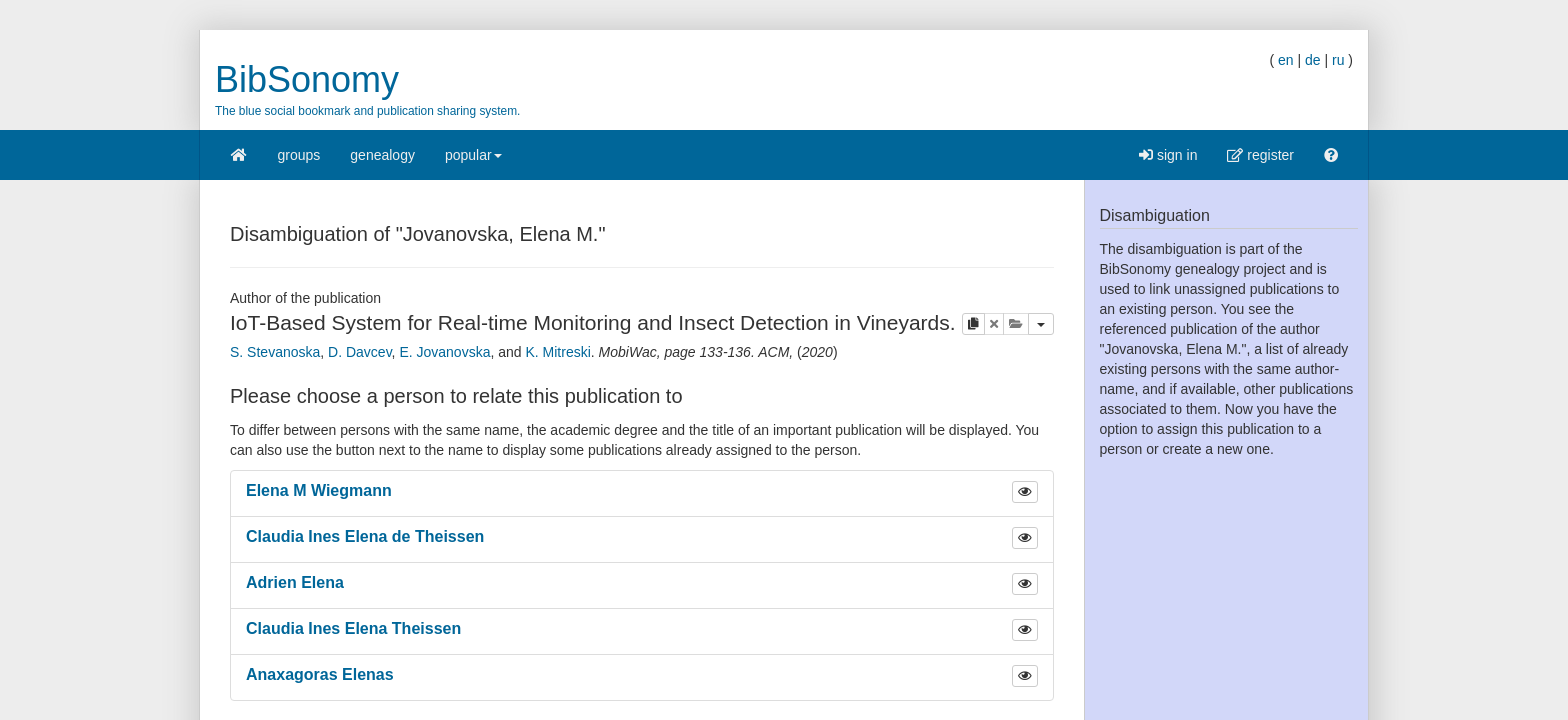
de (1313, 60)
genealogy (382, 155)
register (1260, 155)
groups (299, 155)
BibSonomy (307, 79)
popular (473, 161)
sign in (1168, 155)
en (1286, 60)
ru (1338, 60)
